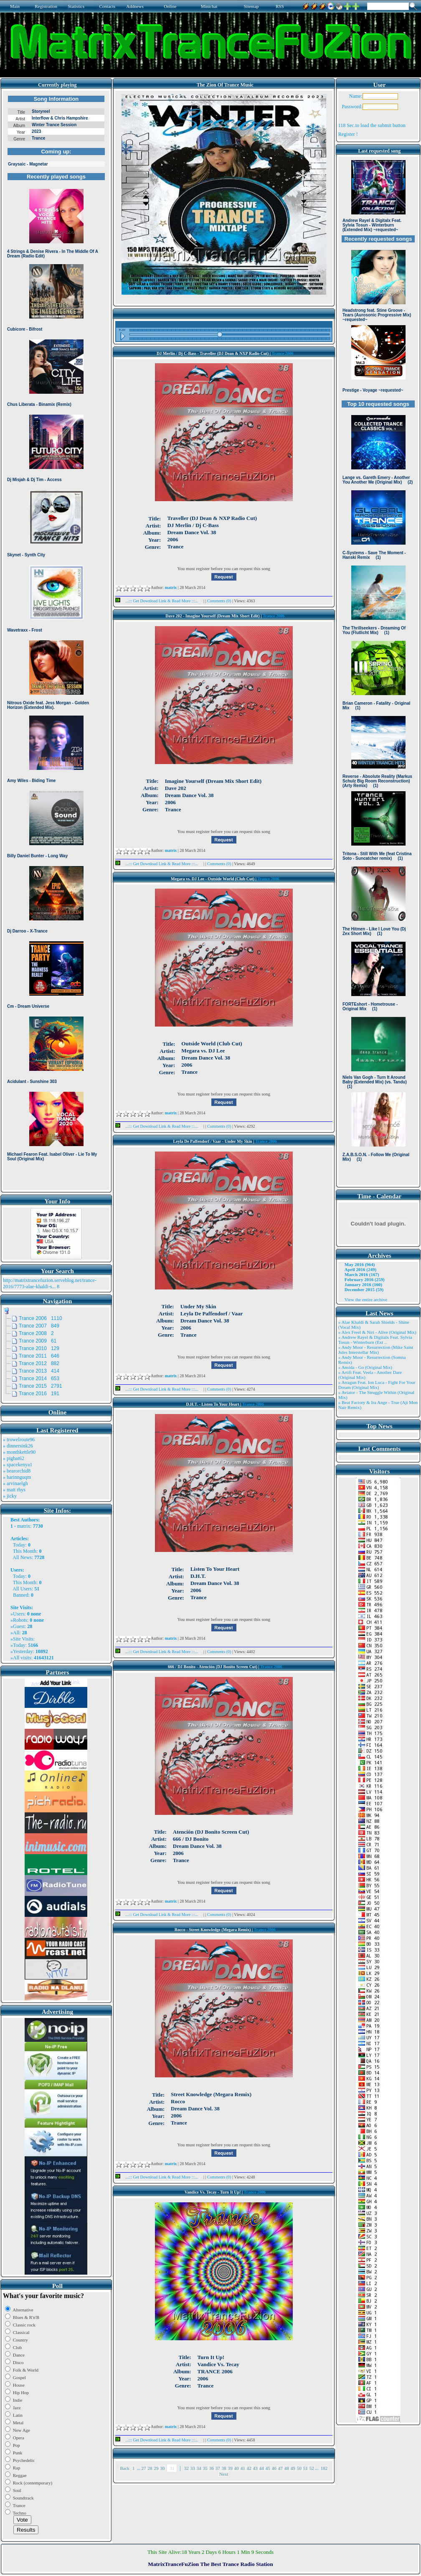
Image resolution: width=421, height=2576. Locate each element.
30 (162, 2468)
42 (249, 2468)
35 (205, 2468)
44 (261, 2468)
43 (255, 2468)
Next (223, 2474)
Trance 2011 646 (39, 1356)
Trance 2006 (282, 353)
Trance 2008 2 (36, 1333)
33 (192, 2468)
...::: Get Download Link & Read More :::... (159, 601)
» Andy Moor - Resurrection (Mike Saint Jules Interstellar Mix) (375, 1350)
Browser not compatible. (56, 640)
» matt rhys (14, 1490)
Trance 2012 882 (39, 1363)
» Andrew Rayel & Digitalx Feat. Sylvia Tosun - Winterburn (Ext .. (375, 1340)
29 (156, 2468)
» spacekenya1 (17, 1465)
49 (293, 2468)
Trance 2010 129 (39, 1348)
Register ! (348, 134)
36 (211, 2468)
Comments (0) (219, 601)
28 (149, 2468)
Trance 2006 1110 (40, 1318)
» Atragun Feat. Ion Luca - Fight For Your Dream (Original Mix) (377, 1385)
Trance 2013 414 (39, 1371)
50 (299, 2468)
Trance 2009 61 (37, 1341)
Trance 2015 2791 (40, 1386)
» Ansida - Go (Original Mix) (365, 1367)
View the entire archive (366, 1299)
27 (143, 2468)
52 (311, 2468)
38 (224, 2468)
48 (286, 2468)
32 (186, 2468)
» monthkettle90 (19, 1452)
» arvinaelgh (15, 1483)
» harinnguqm (17, 1477)
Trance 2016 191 (39, 1393)
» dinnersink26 (18, 1446)
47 (280, 2468)
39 (230, 2468)
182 (324, 2468)
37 (218, 2468)
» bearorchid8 (16, 1471)
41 (243, 2468)
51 (305, 2468)
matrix (23, 1526)
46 (274, 2468)
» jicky (10, 1496)
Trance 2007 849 (39, 1326)
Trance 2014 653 (39, 1378)
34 (199, 2468)
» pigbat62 (13, 1458)
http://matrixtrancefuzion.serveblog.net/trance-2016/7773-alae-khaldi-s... (49, 1283)
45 (268, 2468)
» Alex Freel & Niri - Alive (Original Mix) (377, 1332)
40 (236, 2468)
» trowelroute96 (19, 1439)
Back (124, 2468)
